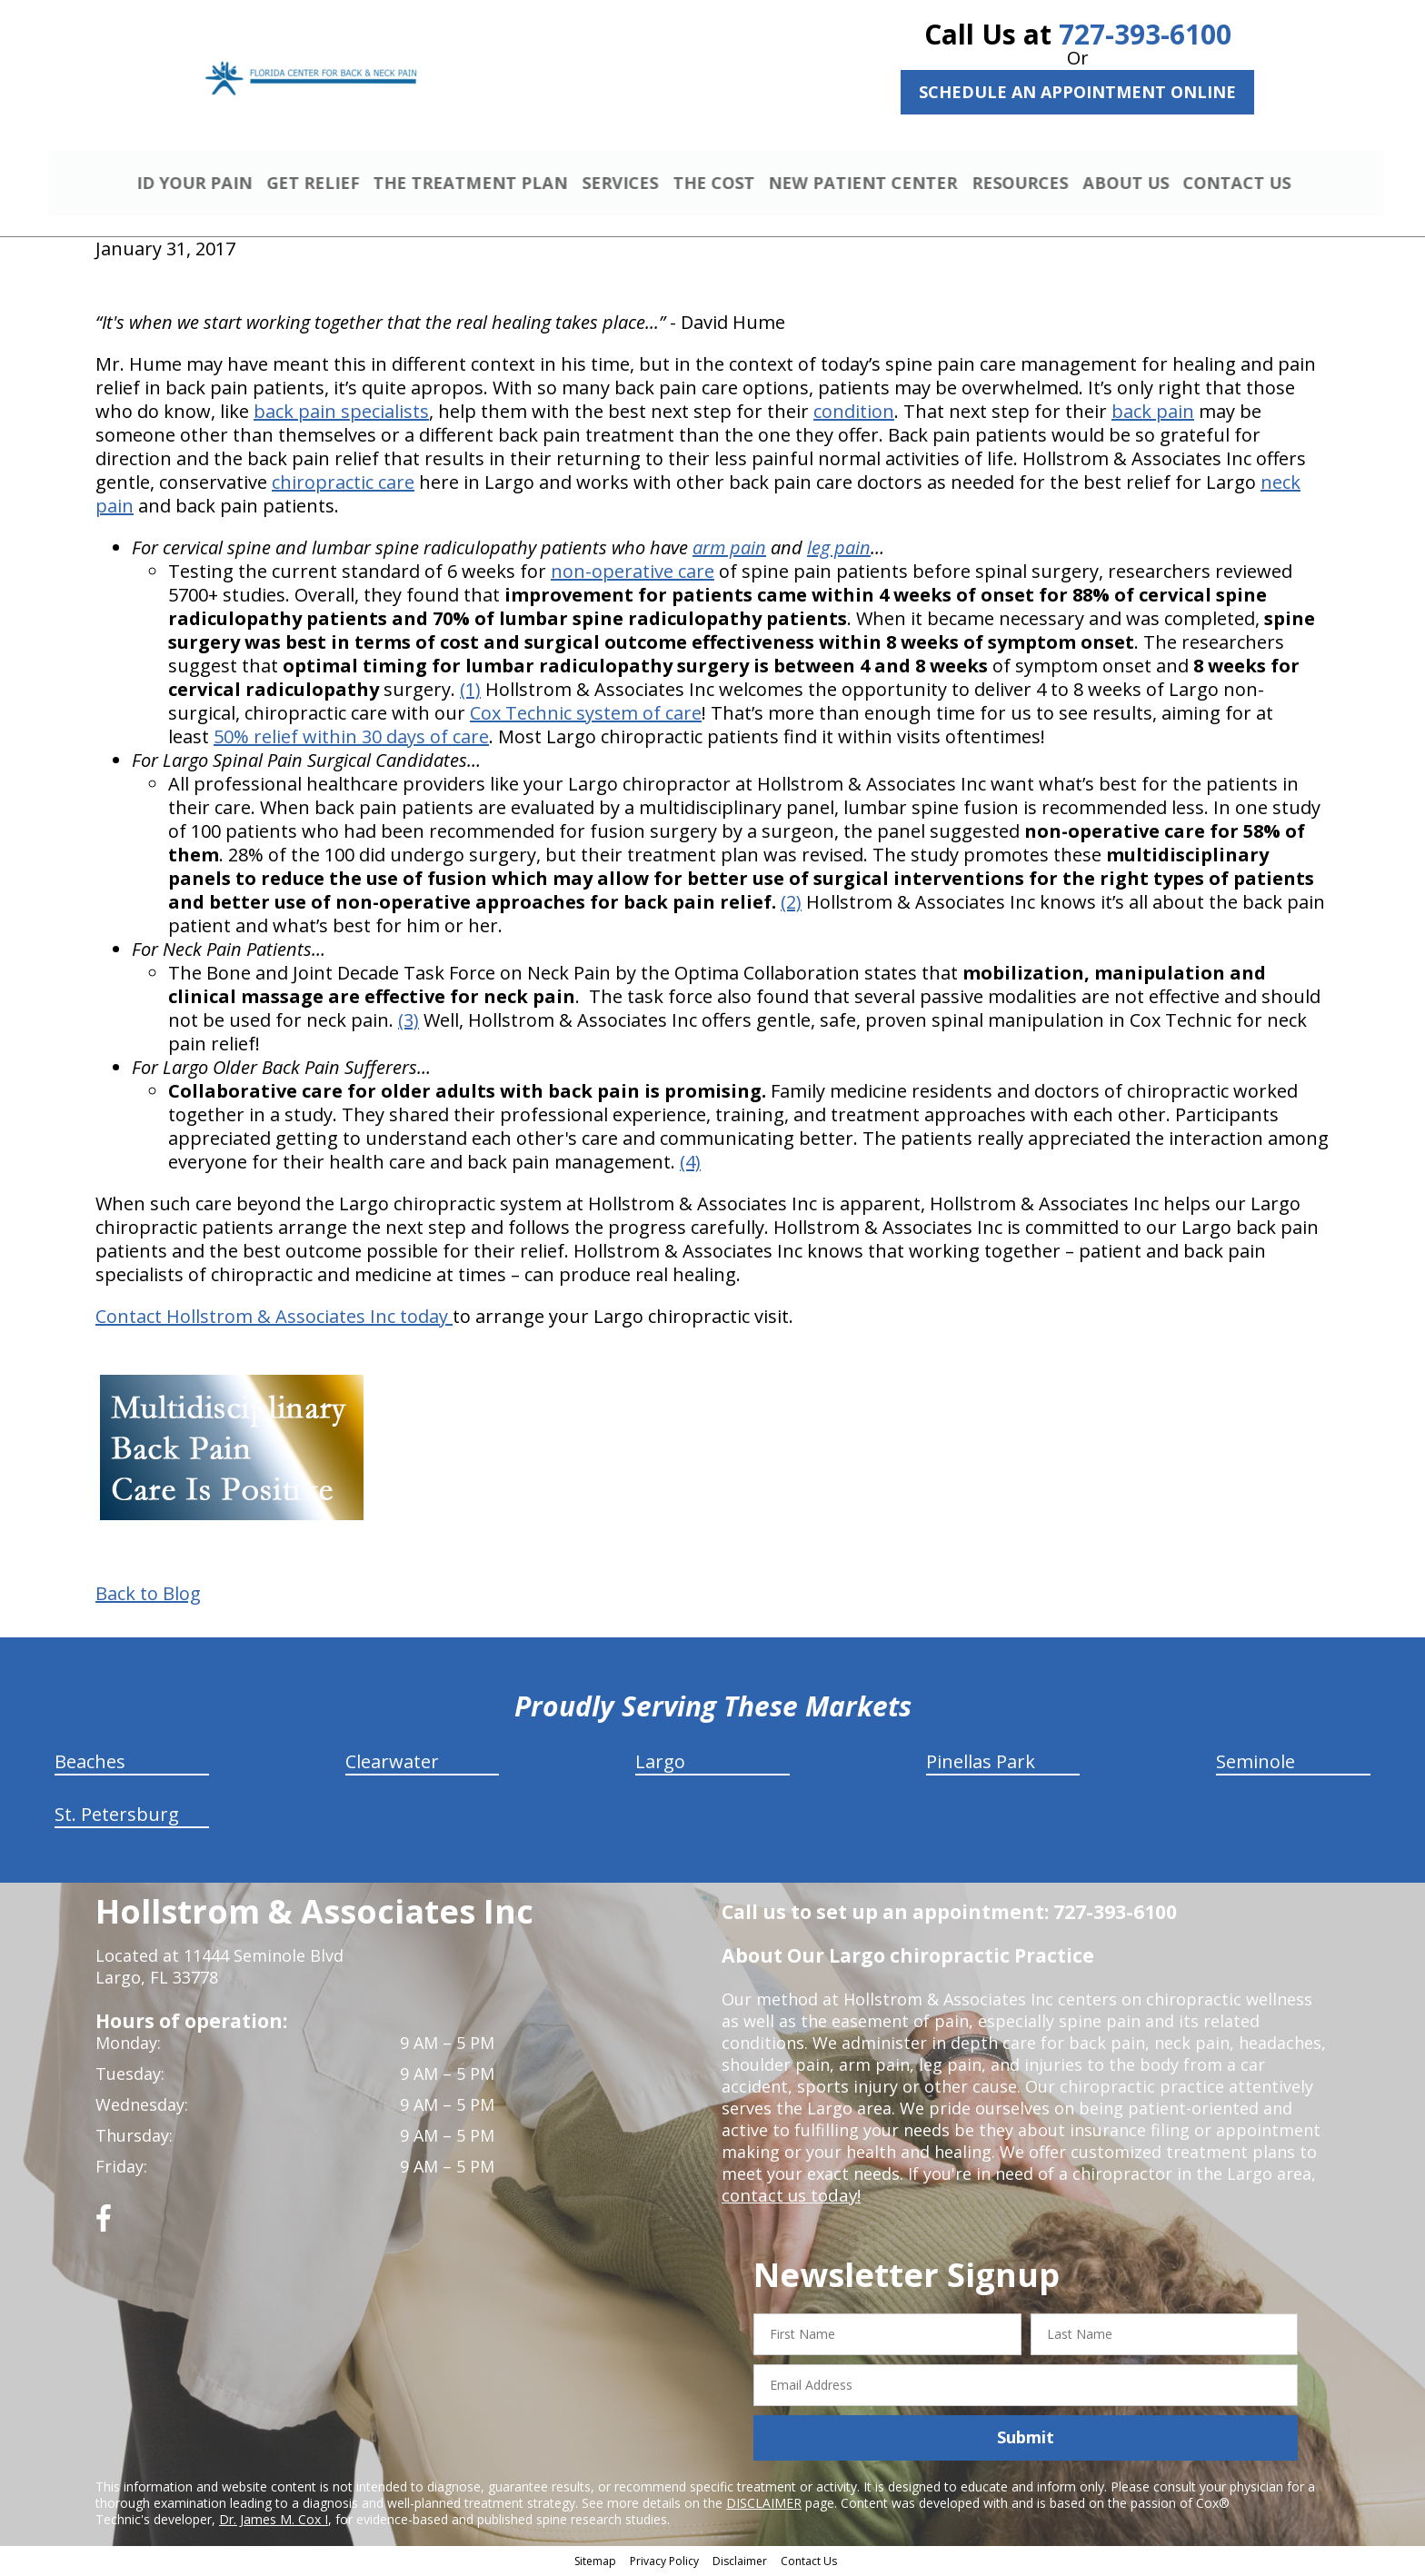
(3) (408, 1022)
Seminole (1255, 1764)
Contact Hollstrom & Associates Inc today (274, 1319)
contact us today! (789, 2198)
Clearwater (392, 1764)
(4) (690, 1164)
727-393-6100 (1145, 34)
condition (853, 414)
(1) (470, 692)
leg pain (839, 550)
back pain (1152, 414)
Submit (1025, 2440)
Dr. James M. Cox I (273, 2521)
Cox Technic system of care (586, 715)
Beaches (90, 1764)
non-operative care (632, 574)
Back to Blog (148, 1596)
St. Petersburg (117, 1817)
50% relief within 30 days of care (351, 739)
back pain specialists (341, 414)
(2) (791, 904)
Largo (660, 1764)
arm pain (729, 550)
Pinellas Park (980, 1764)
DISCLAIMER (764, 2504)
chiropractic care (343, 484)
